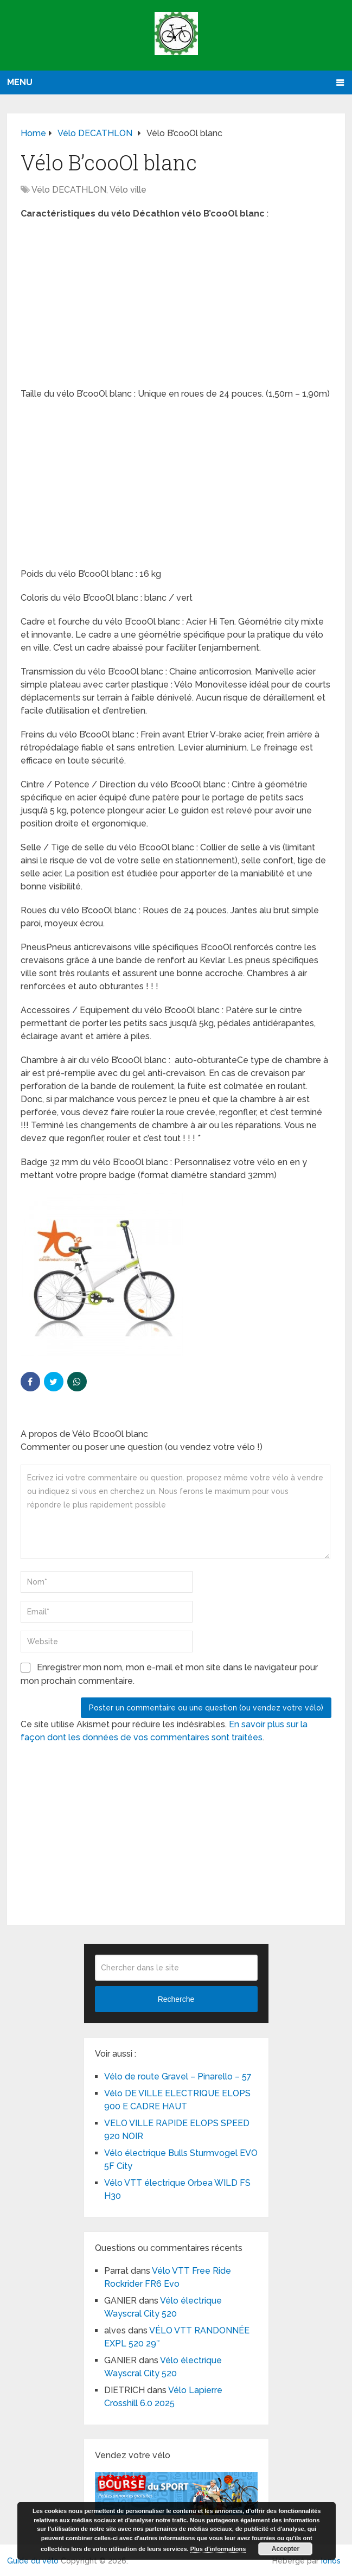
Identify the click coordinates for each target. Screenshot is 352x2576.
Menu (20, 82)
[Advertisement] (176, 307)
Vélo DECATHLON (68, 190)
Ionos (331, 2560)
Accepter (285, 2549)
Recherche (176, 1999)
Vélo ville (128, 190)
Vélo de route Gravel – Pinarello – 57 (178, 2076)
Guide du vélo (33, 2560)
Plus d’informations (218, 2549)
